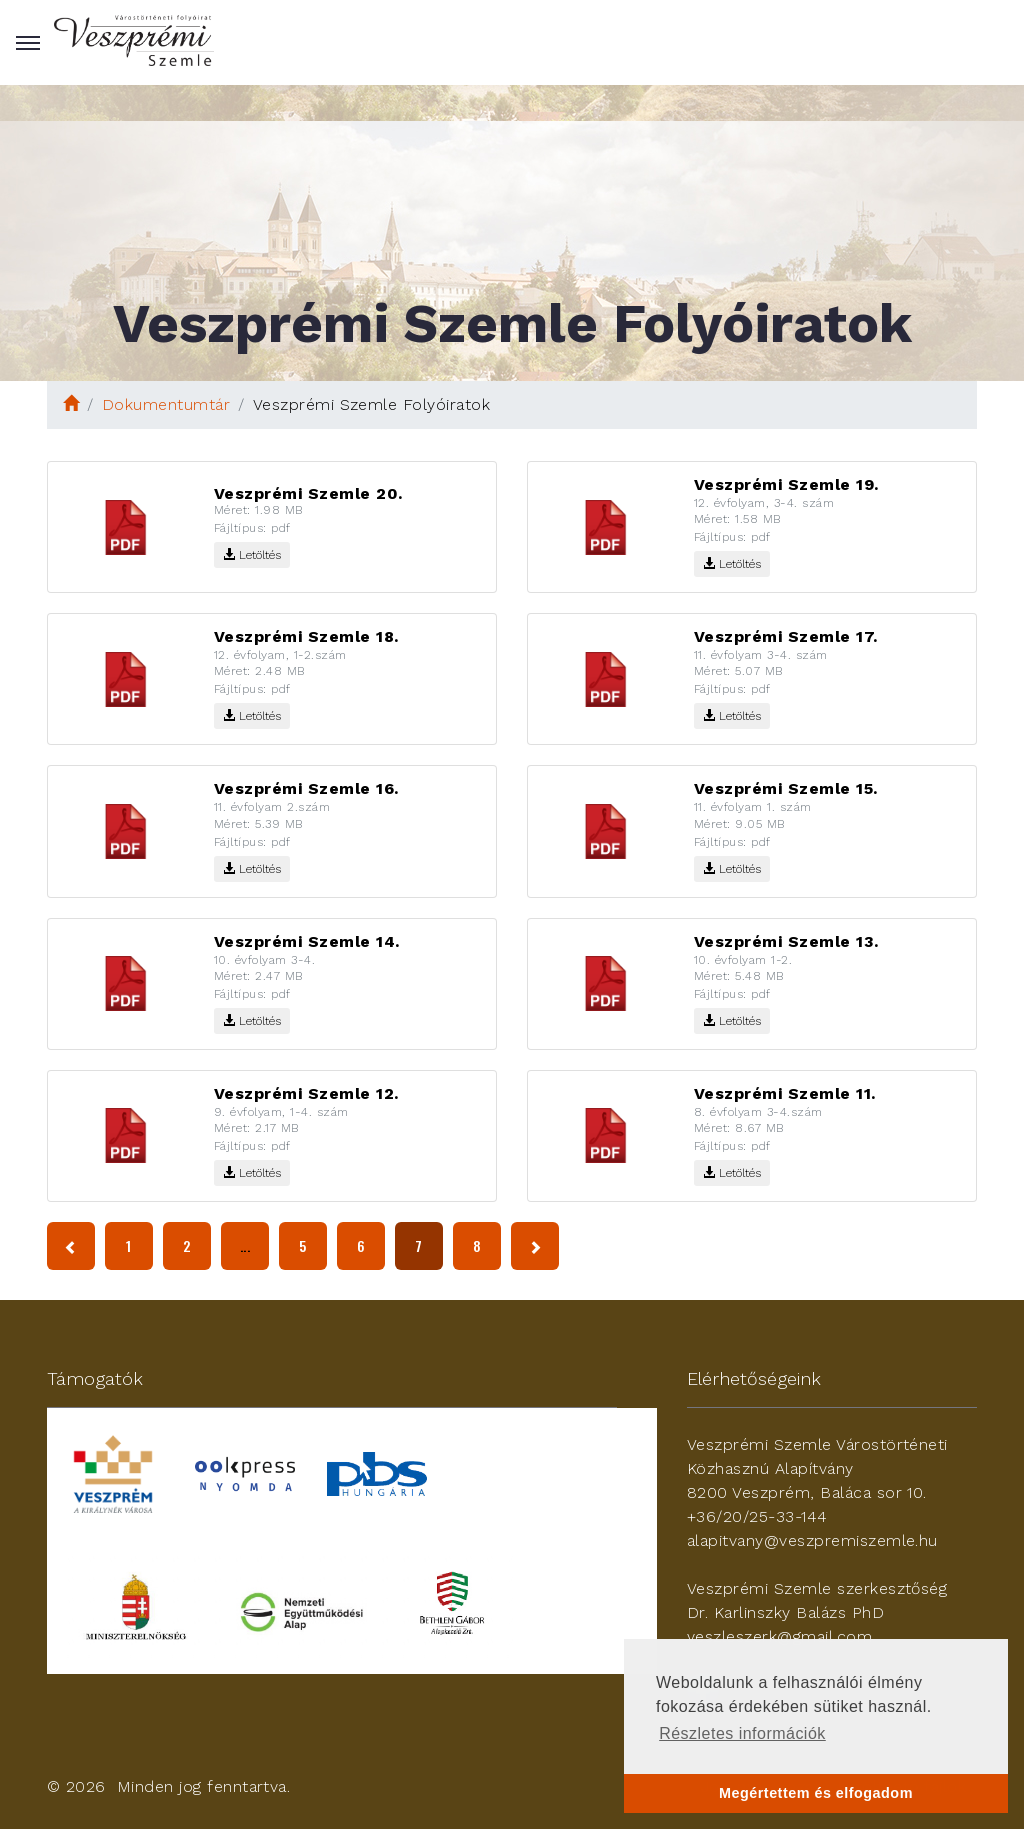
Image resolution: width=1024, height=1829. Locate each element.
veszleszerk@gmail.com (779, 1636)
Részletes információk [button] (742, 1733)
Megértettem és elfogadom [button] (816, 1793)
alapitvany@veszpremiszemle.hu (812, 1540)
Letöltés (252, 555)
